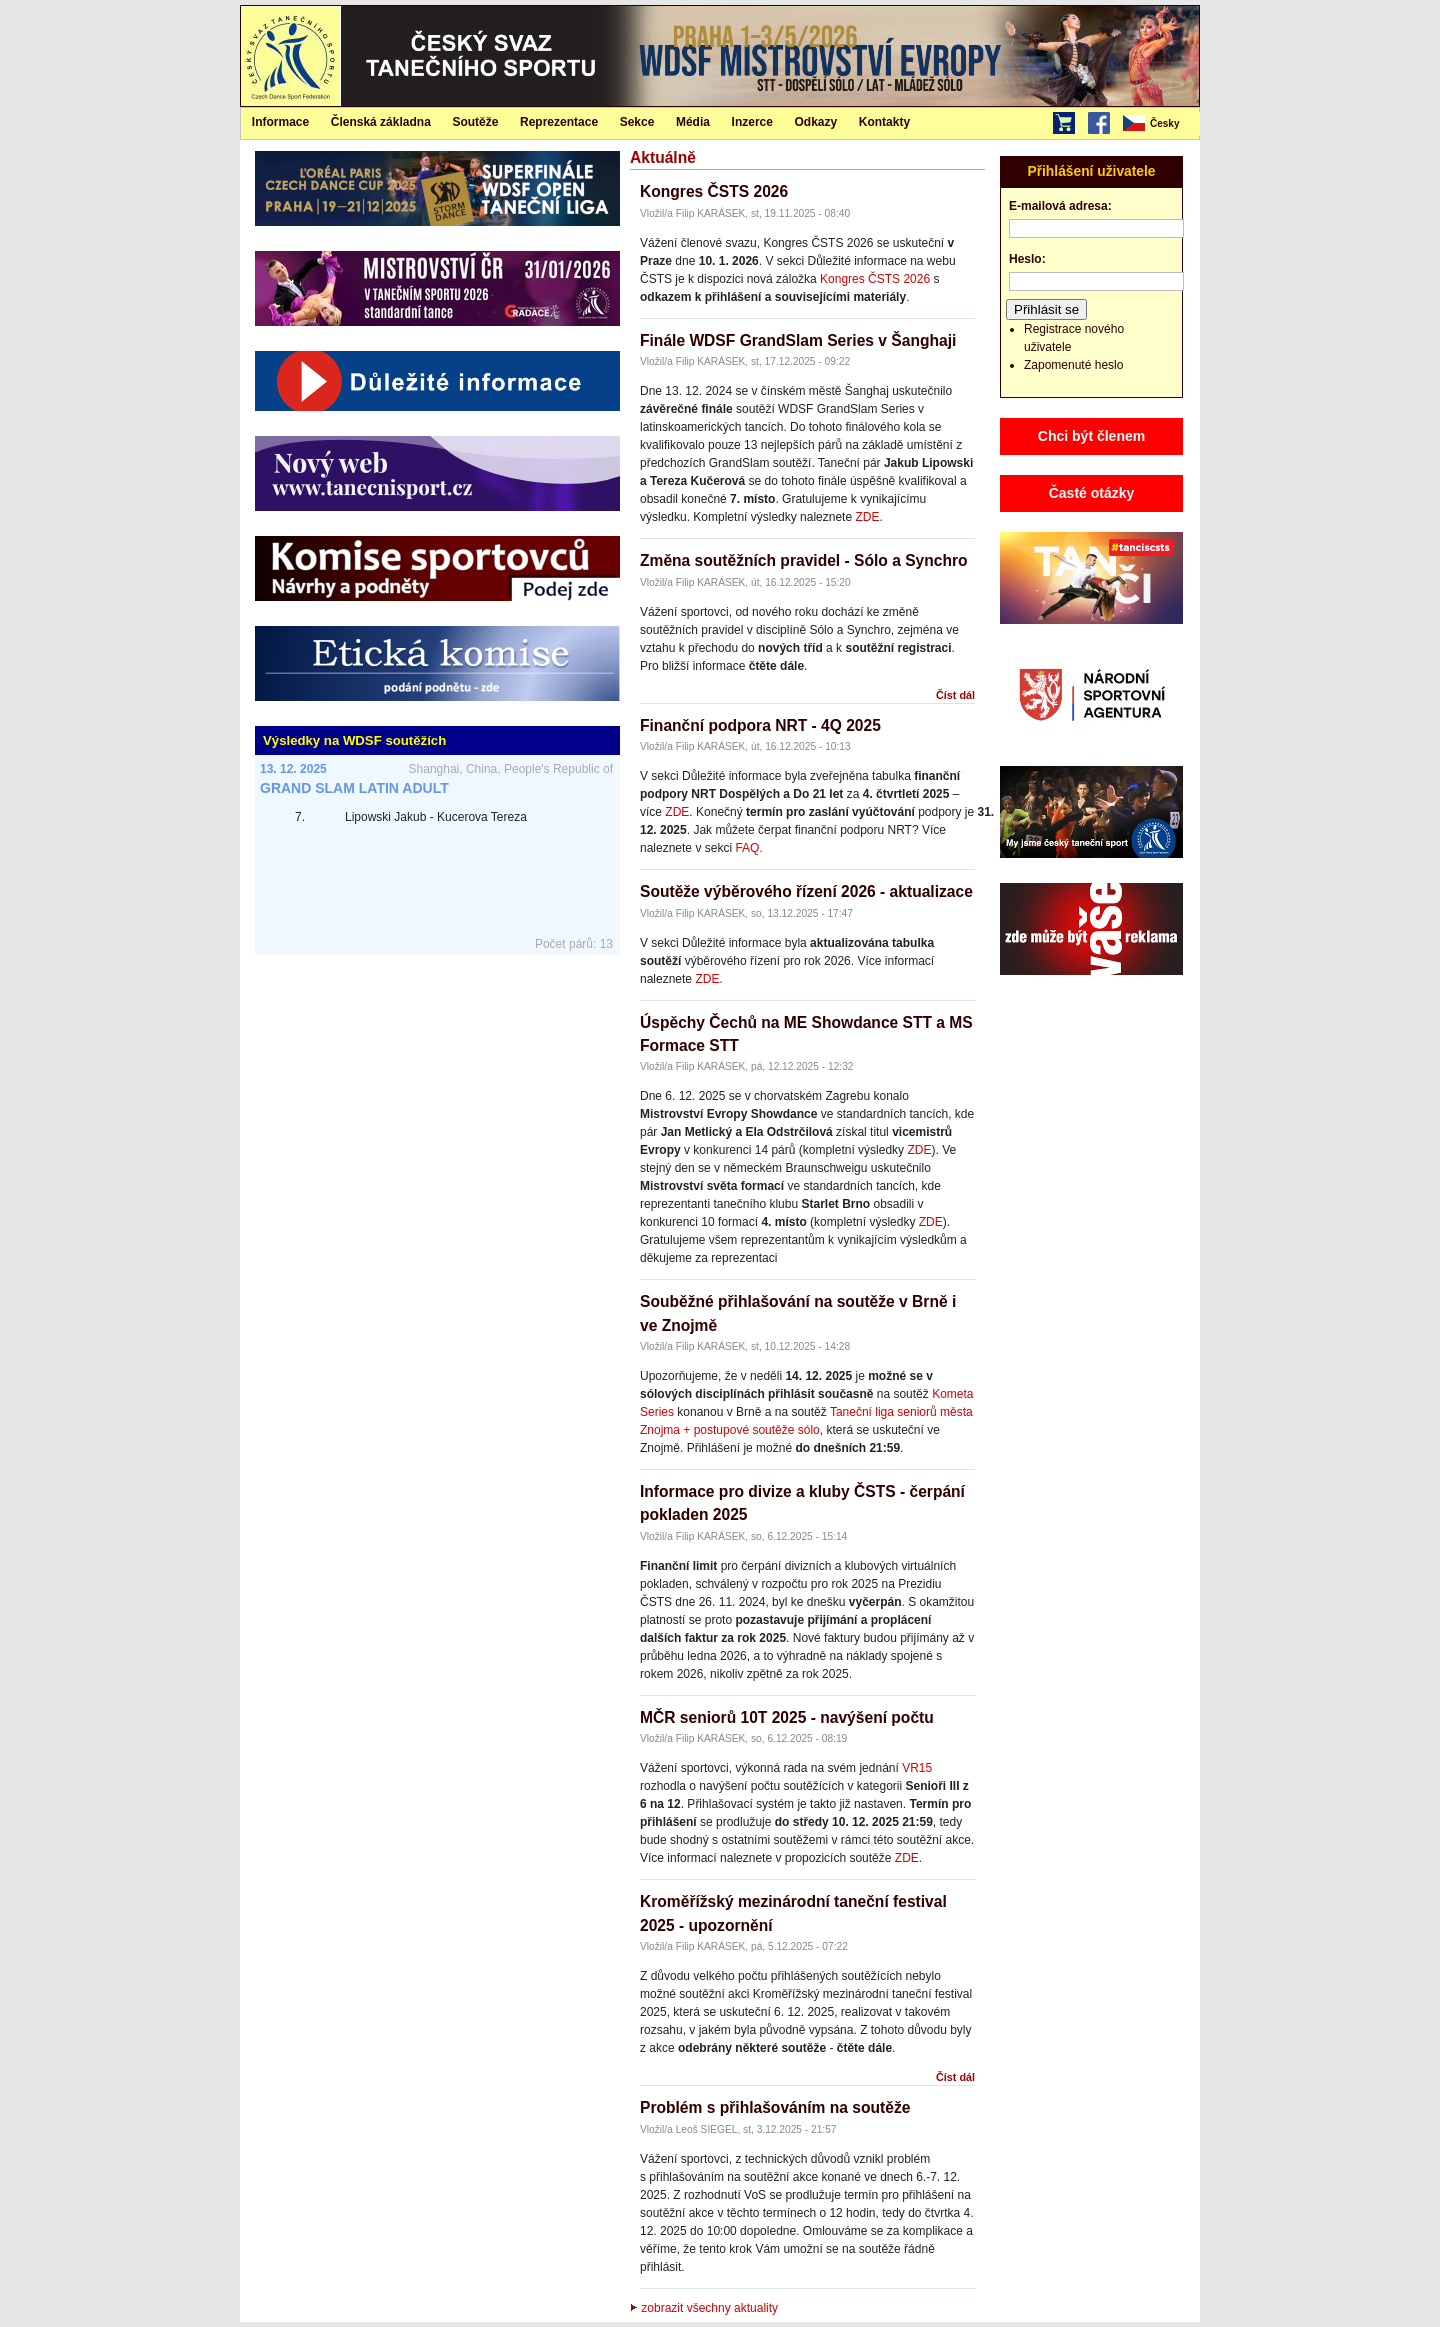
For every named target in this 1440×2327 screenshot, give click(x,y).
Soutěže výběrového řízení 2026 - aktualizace (806, 891)
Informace (280, 122)
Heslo (1025, 259)
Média (693, 122)
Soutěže (475, 122)
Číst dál (955, 695)
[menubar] (1160, 124)
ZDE (867, 517)
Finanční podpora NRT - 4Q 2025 (760, 725)
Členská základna (381, 122)
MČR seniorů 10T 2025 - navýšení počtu (787, 1717)
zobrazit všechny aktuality (704, 2308)
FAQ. (748, 848)
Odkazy (816, 122)
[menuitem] (1160, 124)
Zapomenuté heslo (1073, 365)
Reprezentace (559, 122)
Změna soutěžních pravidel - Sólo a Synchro (804, 560)
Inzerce (752, 122)
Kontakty (884, 122)
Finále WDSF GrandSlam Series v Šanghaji (798, 340)
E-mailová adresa (1058, 206)
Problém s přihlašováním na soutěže (775, 2107)
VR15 (917, 1768)
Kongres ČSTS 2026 (714, 191)
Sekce (637, 122)
